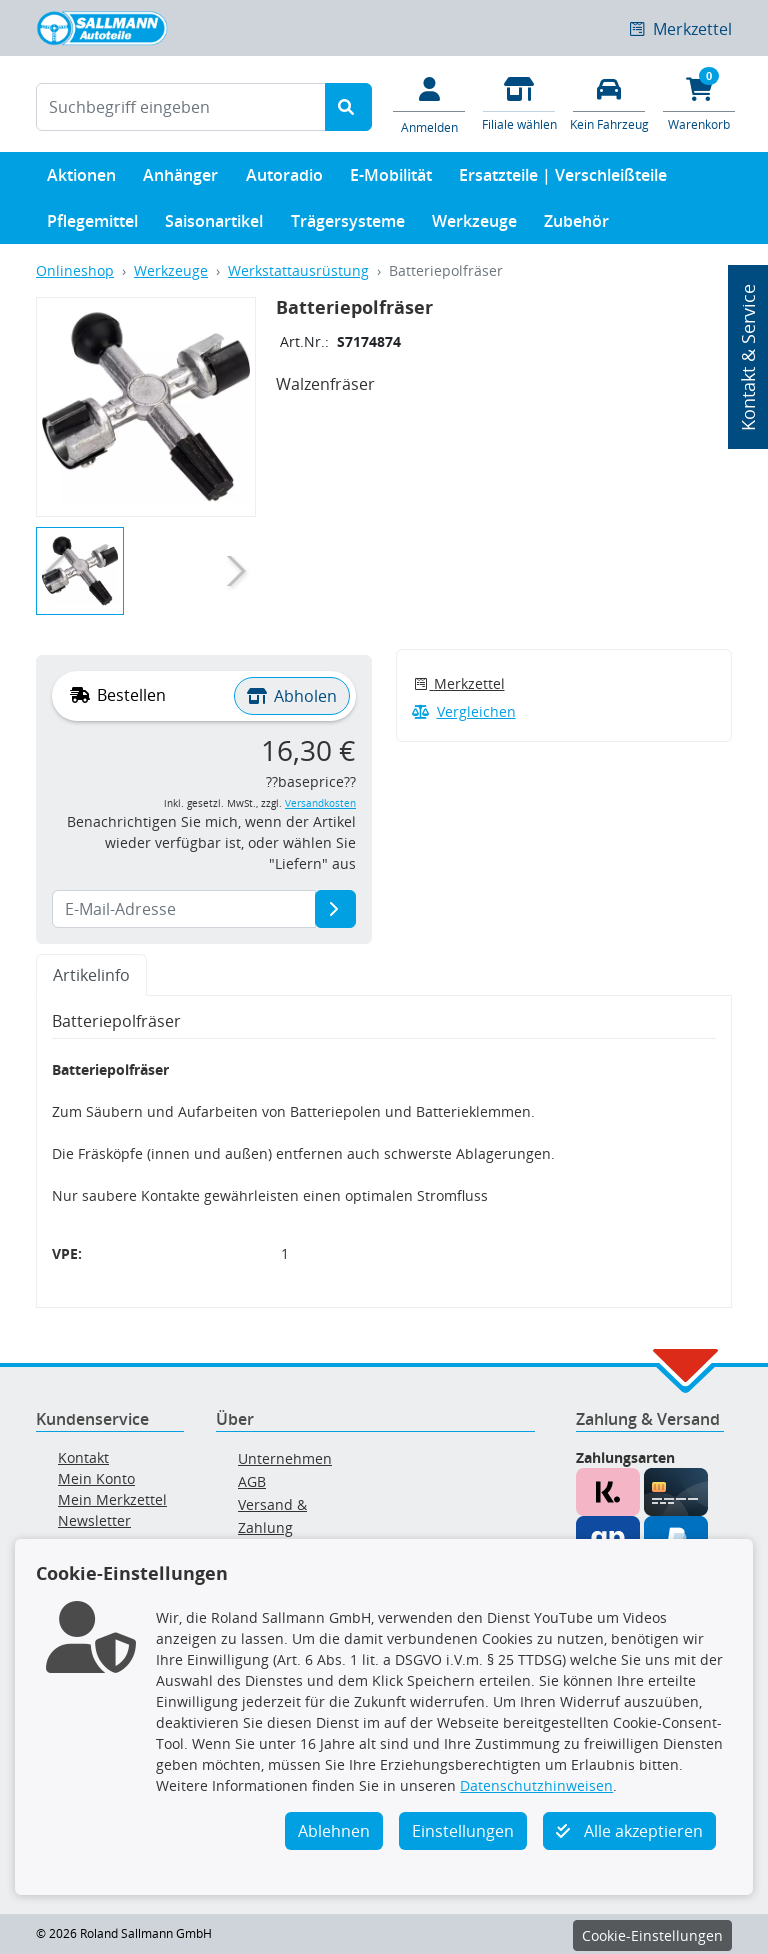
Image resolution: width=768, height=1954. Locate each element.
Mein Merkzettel (112, 1499)
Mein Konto (96, 1478)
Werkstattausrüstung (298, 270)
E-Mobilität (391, 179)
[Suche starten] (348, 107)
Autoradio (284, 179)
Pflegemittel (92, 225)
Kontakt (83, 1457)
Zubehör (576, 225)
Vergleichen (464, 711)
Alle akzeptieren (629, 1831)
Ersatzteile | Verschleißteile (563, 179)
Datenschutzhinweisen (536, 1785)
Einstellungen (463, 1831)
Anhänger (180, 179)
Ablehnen (334, 1831)
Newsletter (94, 1520)
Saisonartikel (214, 225)
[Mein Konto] (429, 104)
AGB (252, 1481)
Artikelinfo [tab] (91, 975)
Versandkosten (320, 803)
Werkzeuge (474, 225)
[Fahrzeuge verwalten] (609, 102)
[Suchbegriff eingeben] (181, 107)
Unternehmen (285, 1458)
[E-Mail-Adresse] (335, 909)
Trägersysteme (348, 225)
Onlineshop (75, 270)
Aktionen (81, 179)
